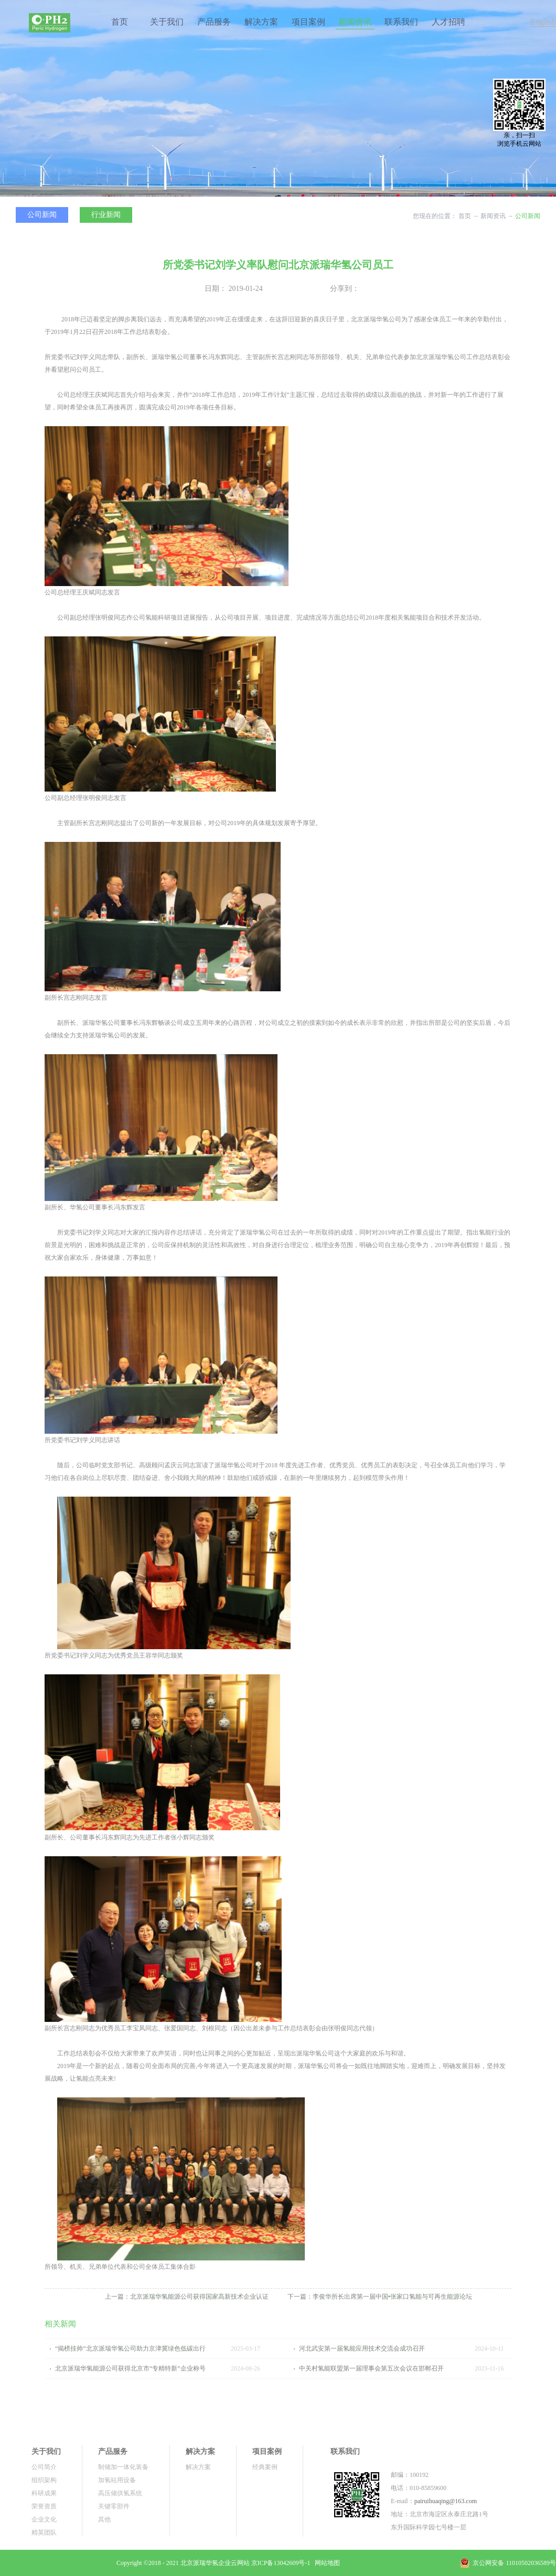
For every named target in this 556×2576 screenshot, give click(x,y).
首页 (119, 21)
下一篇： (379, 2296)
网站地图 (326, 2563)
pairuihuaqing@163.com (445, 2501)
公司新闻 (527, 216)
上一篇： (187, 2296)
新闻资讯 (493, 216)
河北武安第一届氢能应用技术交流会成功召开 (362, 2348)
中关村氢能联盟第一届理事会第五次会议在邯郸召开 (371, 2368)
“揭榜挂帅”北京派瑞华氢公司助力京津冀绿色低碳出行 (130, 2348)
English (543, 21)
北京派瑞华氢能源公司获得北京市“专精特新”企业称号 (130, 2368)
